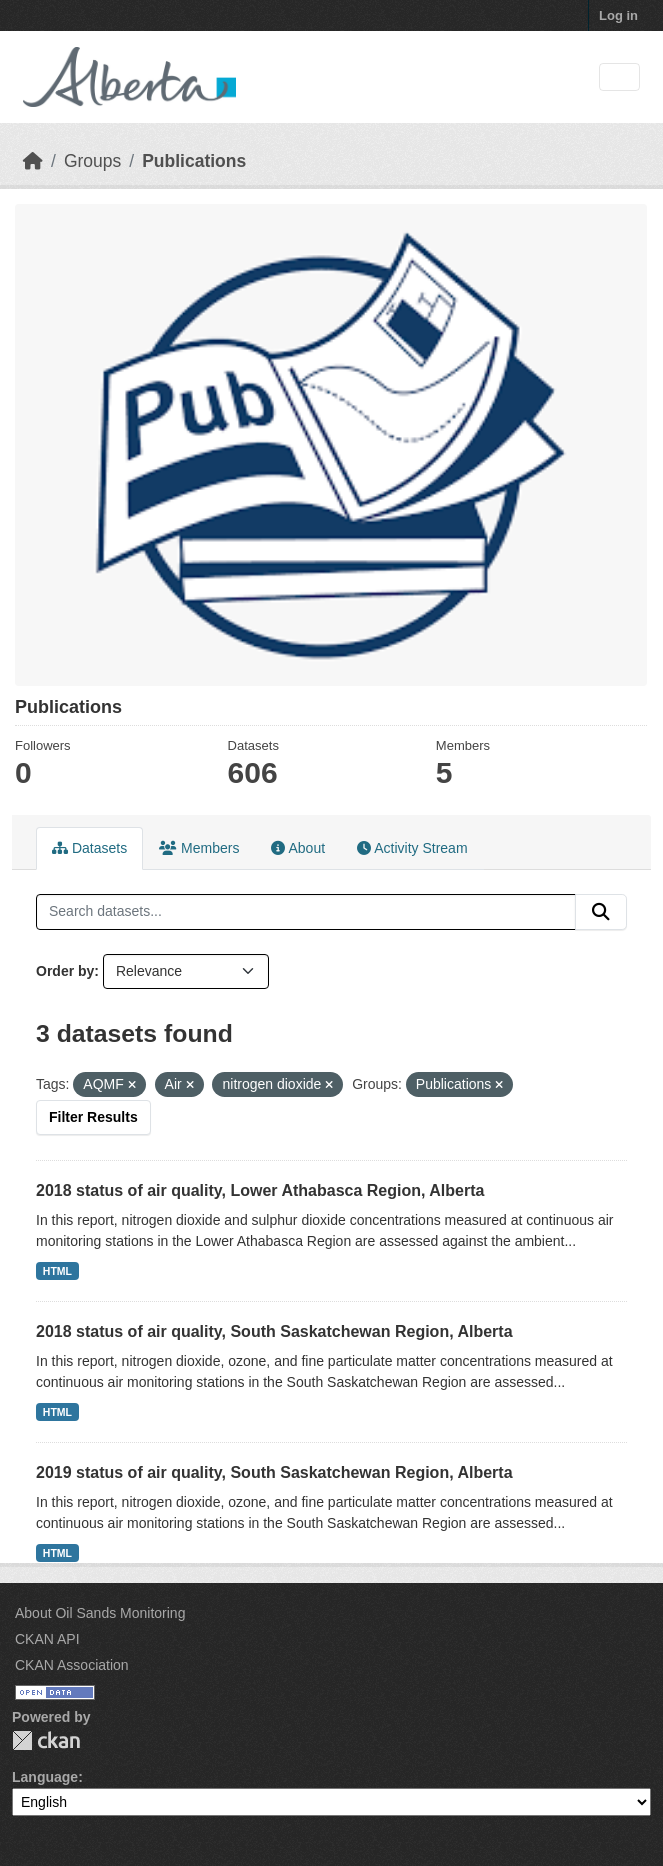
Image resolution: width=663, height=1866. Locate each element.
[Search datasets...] (306, 912)
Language (45, 1777)
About (298, 848)
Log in (618, 15)
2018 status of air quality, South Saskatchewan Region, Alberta (274, 1331)
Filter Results (93, 1117)
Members (199, 848)
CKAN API (47, 1639)
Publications (194, 161)
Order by (65, 971)
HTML (57, 1271)
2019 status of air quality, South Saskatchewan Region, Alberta (274, 1472)
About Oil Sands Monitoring (100, 1613)
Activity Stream (412, 848)
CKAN (46, 1740)
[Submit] (601, 912)
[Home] (33, 161)
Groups (92, 161)
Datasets (89, 848)
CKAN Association (72, 1665)
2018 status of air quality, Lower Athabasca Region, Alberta (260, 1190)
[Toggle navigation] (619, 77)
